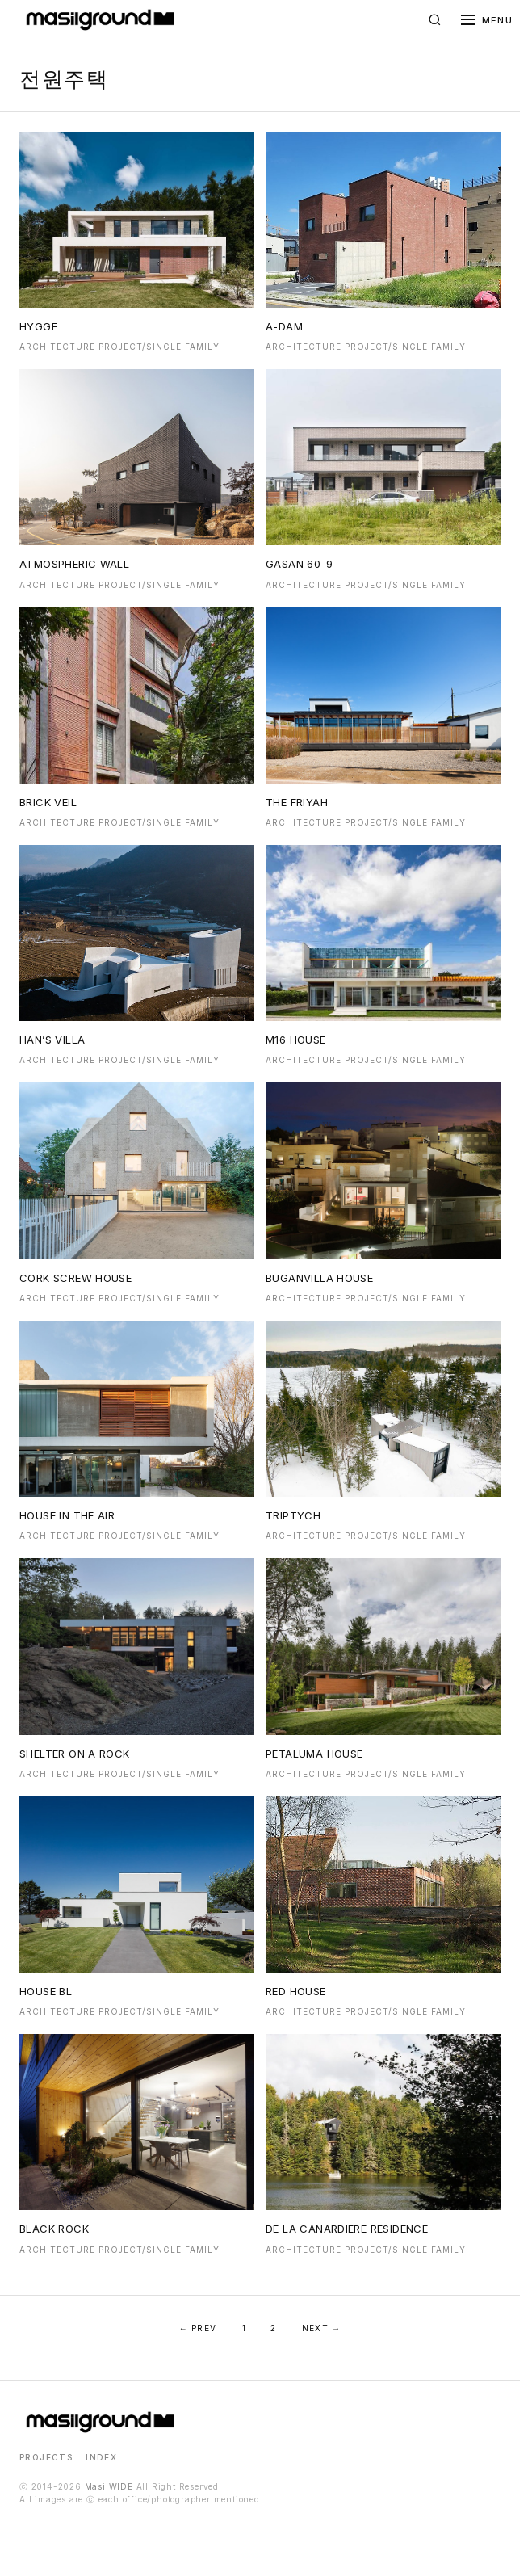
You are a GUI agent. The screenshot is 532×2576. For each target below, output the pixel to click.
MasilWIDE (109, 2486)
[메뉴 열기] (487, 20)
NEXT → (321, 2328)
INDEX (101, 2457)
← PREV (197, 2328)
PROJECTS (46, 2457)
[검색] (435, 20)
